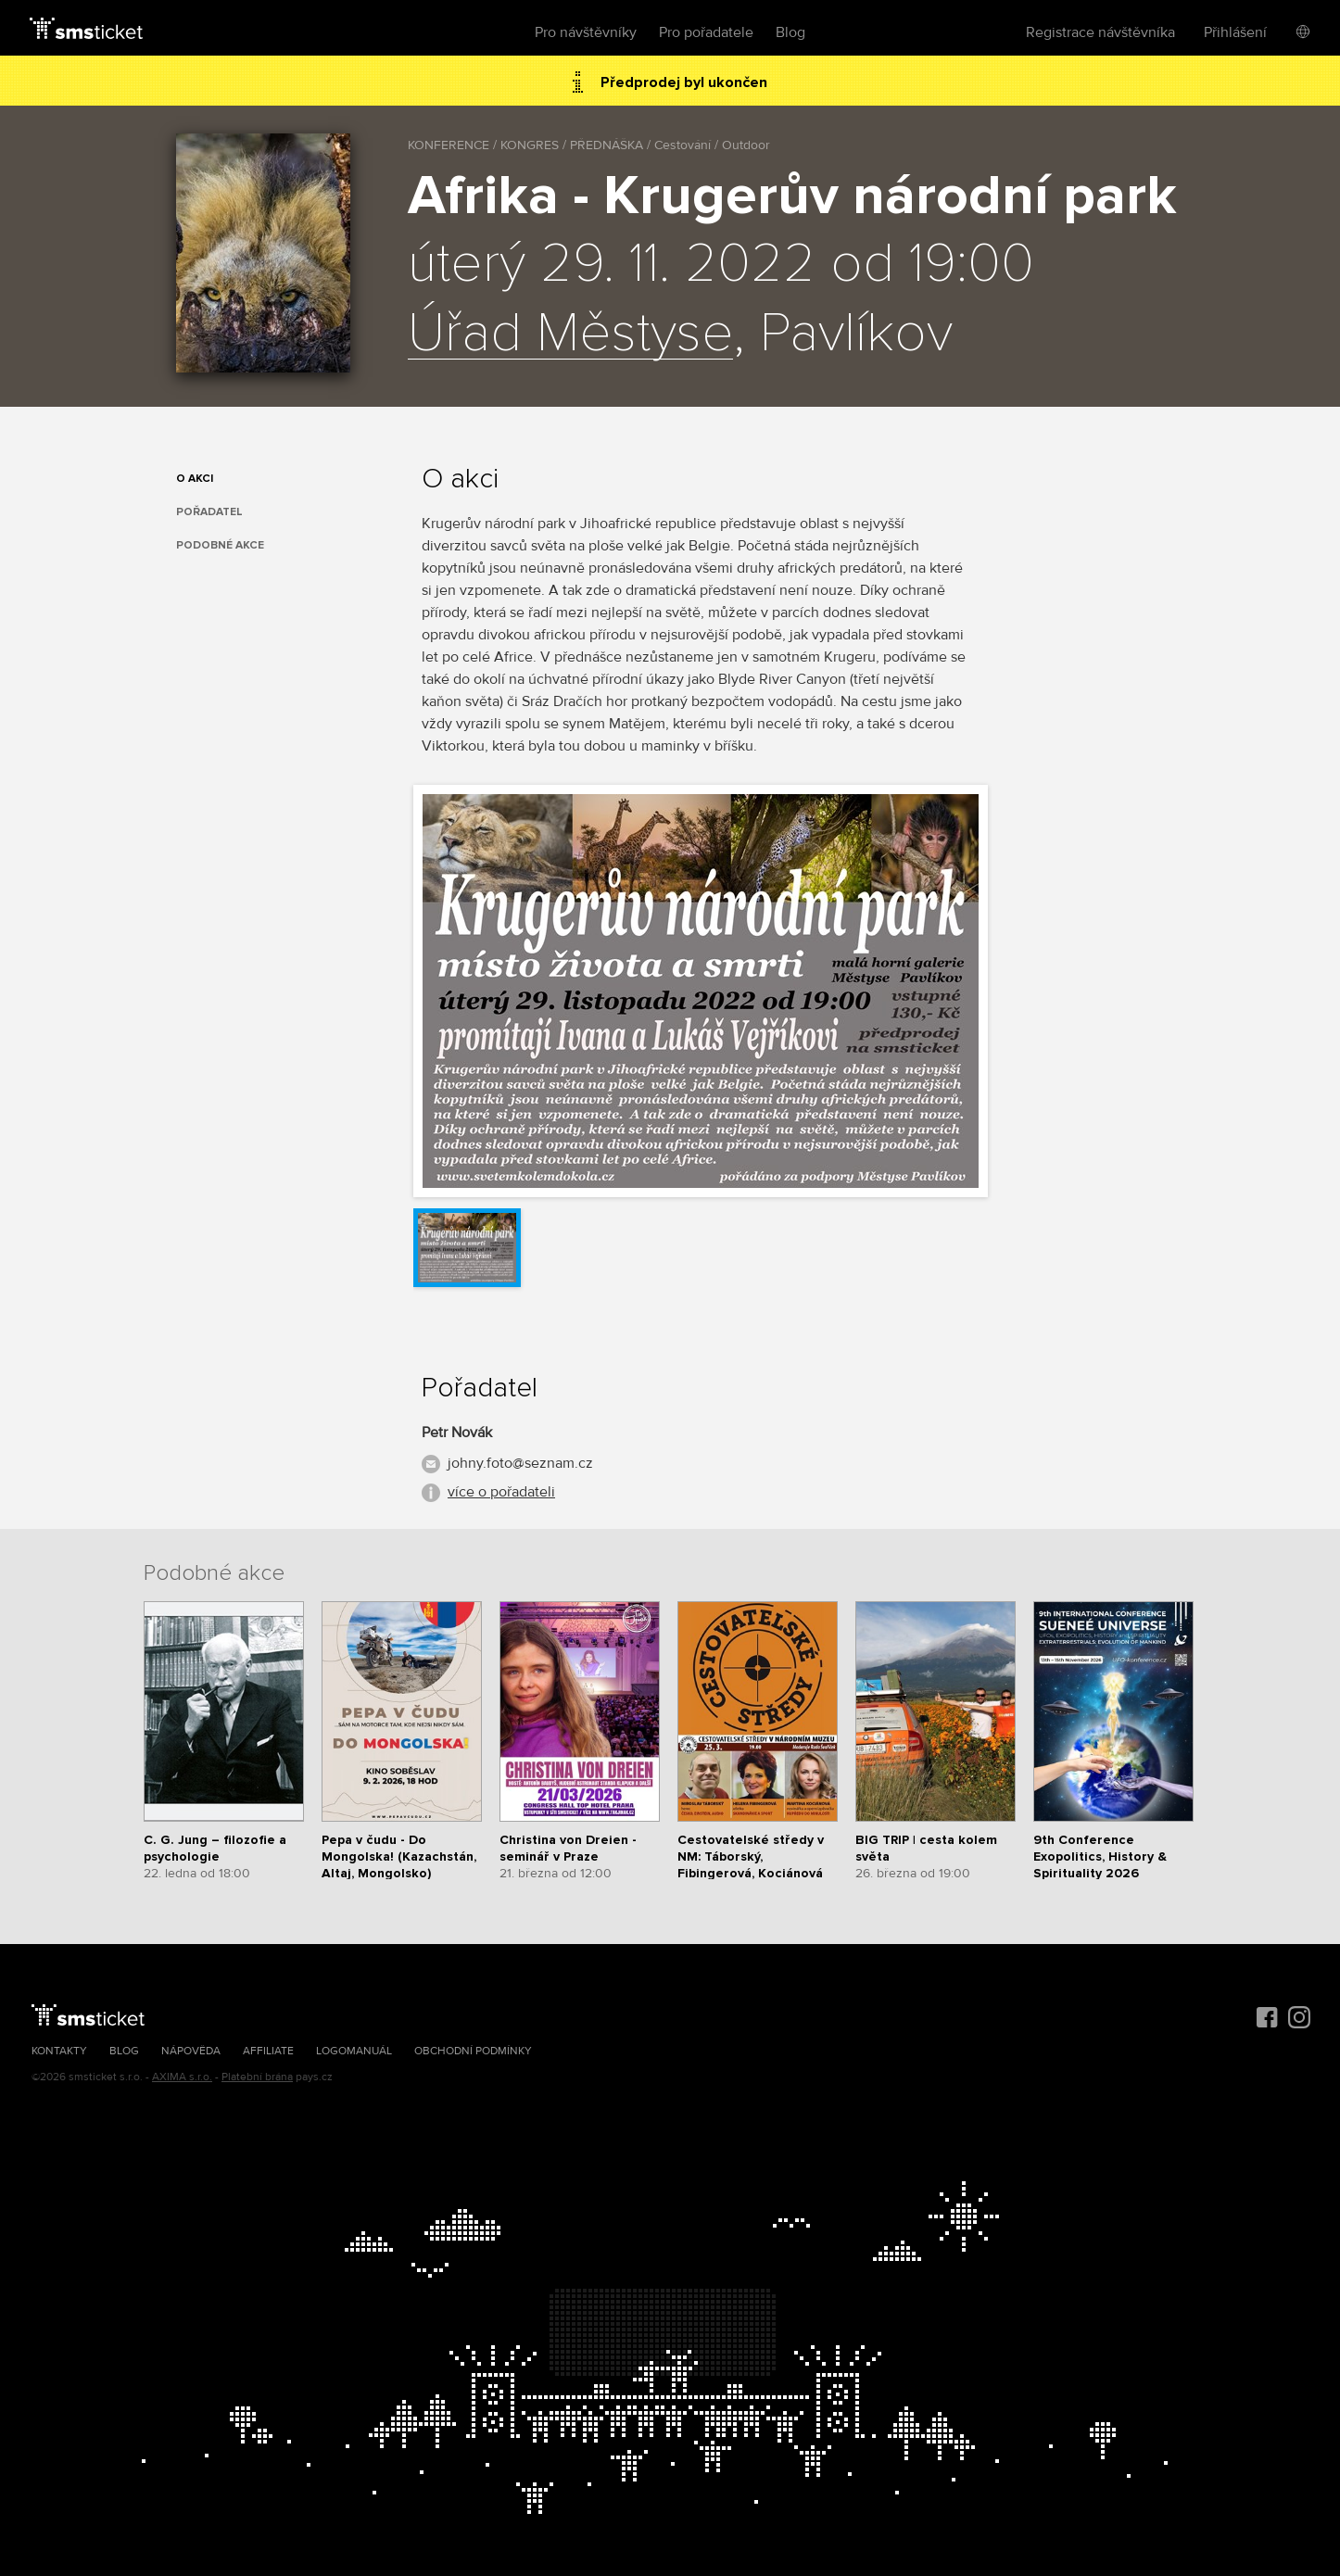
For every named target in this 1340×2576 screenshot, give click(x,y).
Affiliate (268, 2051)
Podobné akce (220, 545)
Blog (790, 32)
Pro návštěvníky (586, 32)
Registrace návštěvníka (1100, 32)
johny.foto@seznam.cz (520, 1463)
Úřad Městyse (570, 334)
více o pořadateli (501, 1492)
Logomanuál (354, 2051)
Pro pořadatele (706, 32)
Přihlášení (1235, 32)
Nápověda (191, 2051)
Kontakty (59, 2051)
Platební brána (257, 2077)
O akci (194, 479)
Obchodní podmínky (473, 2051)
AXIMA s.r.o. (182, 2077)
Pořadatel (209, 512)
